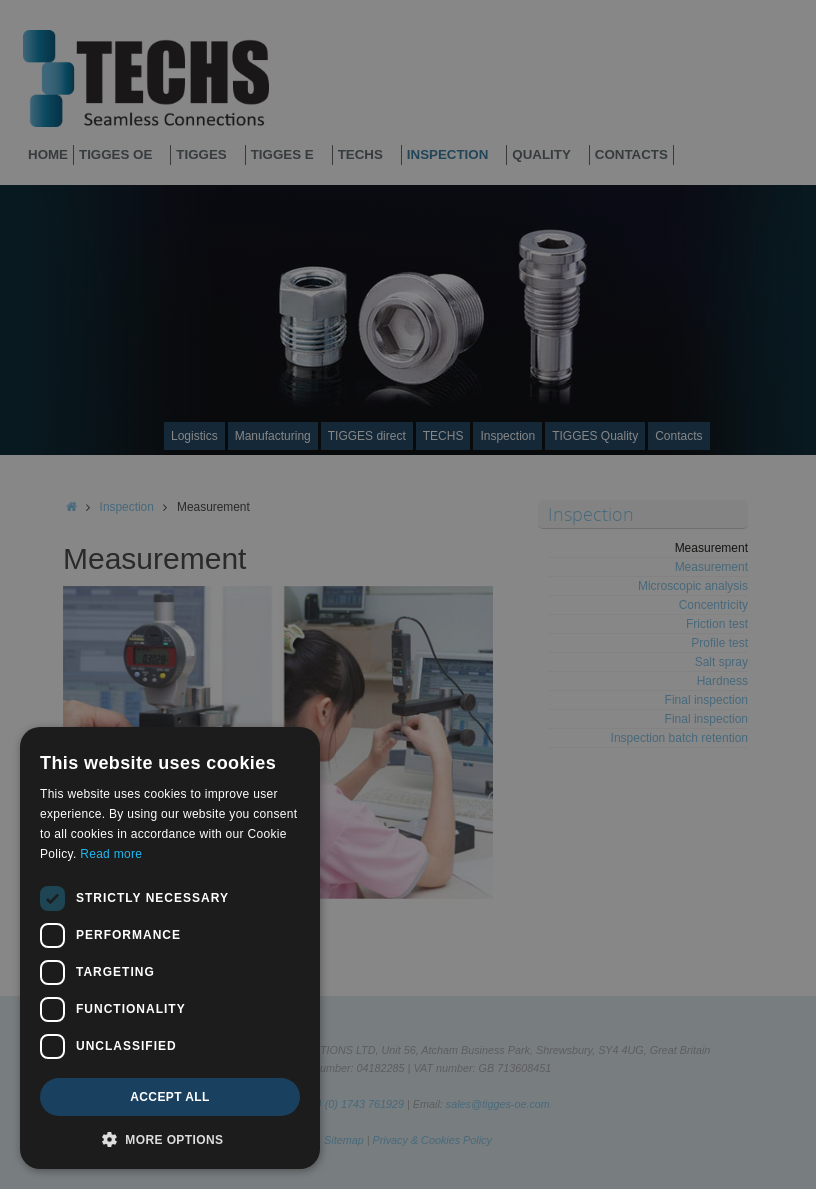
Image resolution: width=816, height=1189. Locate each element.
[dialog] (170, 948)
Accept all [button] (170, 1097)
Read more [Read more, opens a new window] (111, 854)
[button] (170, 1139)
